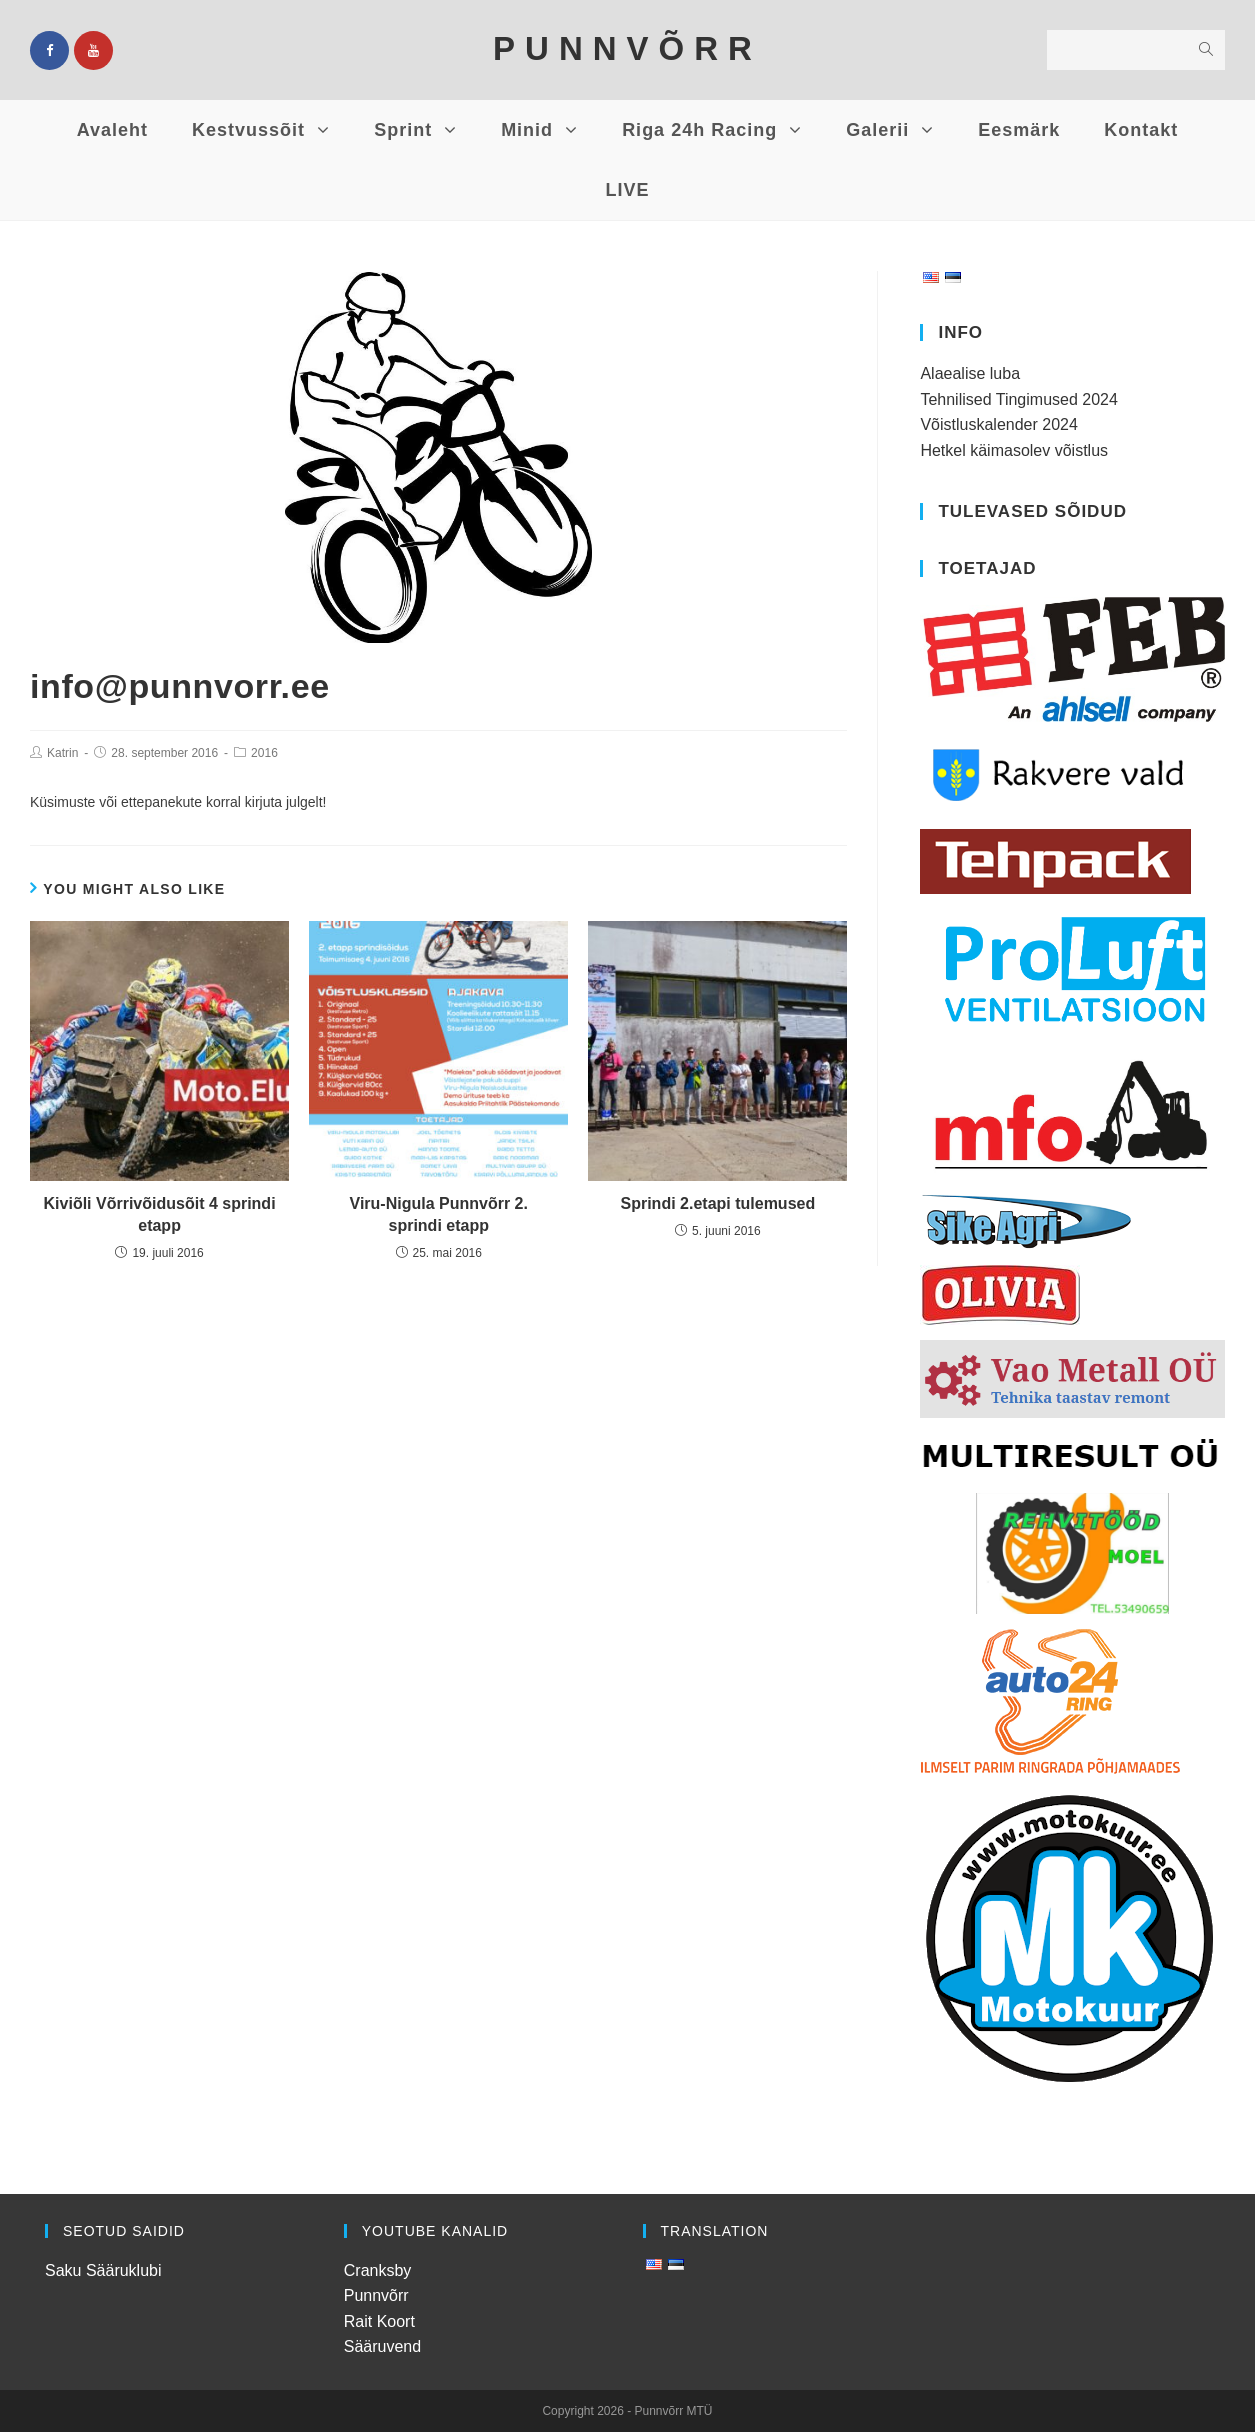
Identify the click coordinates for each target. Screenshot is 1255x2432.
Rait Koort (379, 2321)
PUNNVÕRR (627, 48)
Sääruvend (382, 2346)
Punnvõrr (376, 2295)
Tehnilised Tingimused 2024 (1018, 399)
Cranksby (378, 2270)
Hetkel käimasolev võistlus (1014, 450)
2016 (264, 753)
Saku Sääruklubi (103, 2270)
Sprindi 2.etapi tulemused (718, 1203)
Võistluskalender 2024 (998, 424)
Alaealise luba (970, 373)
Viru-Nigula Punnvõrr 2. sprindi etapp (439, 1214)
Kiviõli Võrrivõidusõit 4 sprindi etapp (160, 1214)
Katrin (62, 753)
